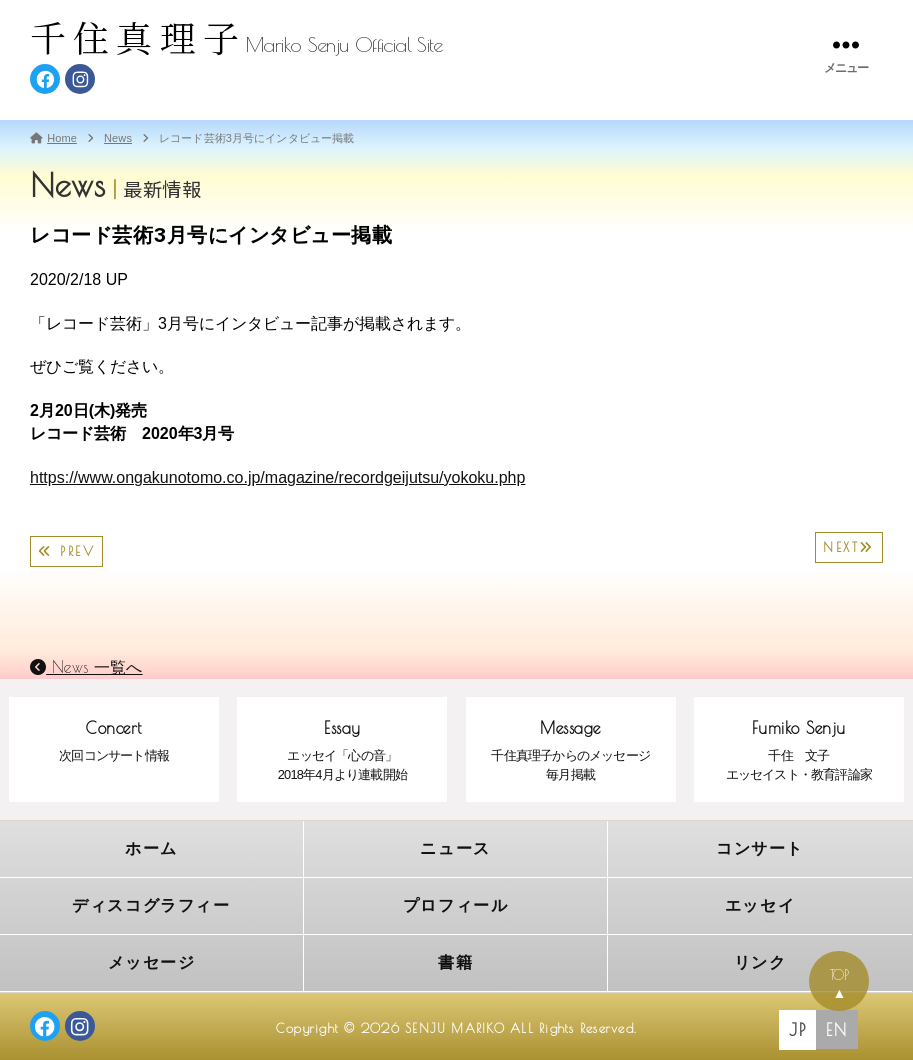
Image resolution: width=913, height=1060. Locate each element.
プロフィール (455, 902)
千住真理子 (138, 36)
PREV (66, 551)
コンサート (760, 847)
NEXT (849, 547)
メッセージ (151, 957)
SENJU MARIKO (454, 1022)
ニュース (456, 847)
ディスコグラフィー (151, 902)
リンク (760, 957)
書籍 (455, 957)
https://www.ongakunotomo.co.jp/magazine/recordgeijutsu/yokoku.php (277, 477)
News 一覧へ (86, 667)
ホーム (152, 847)
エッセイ (760, 902)
